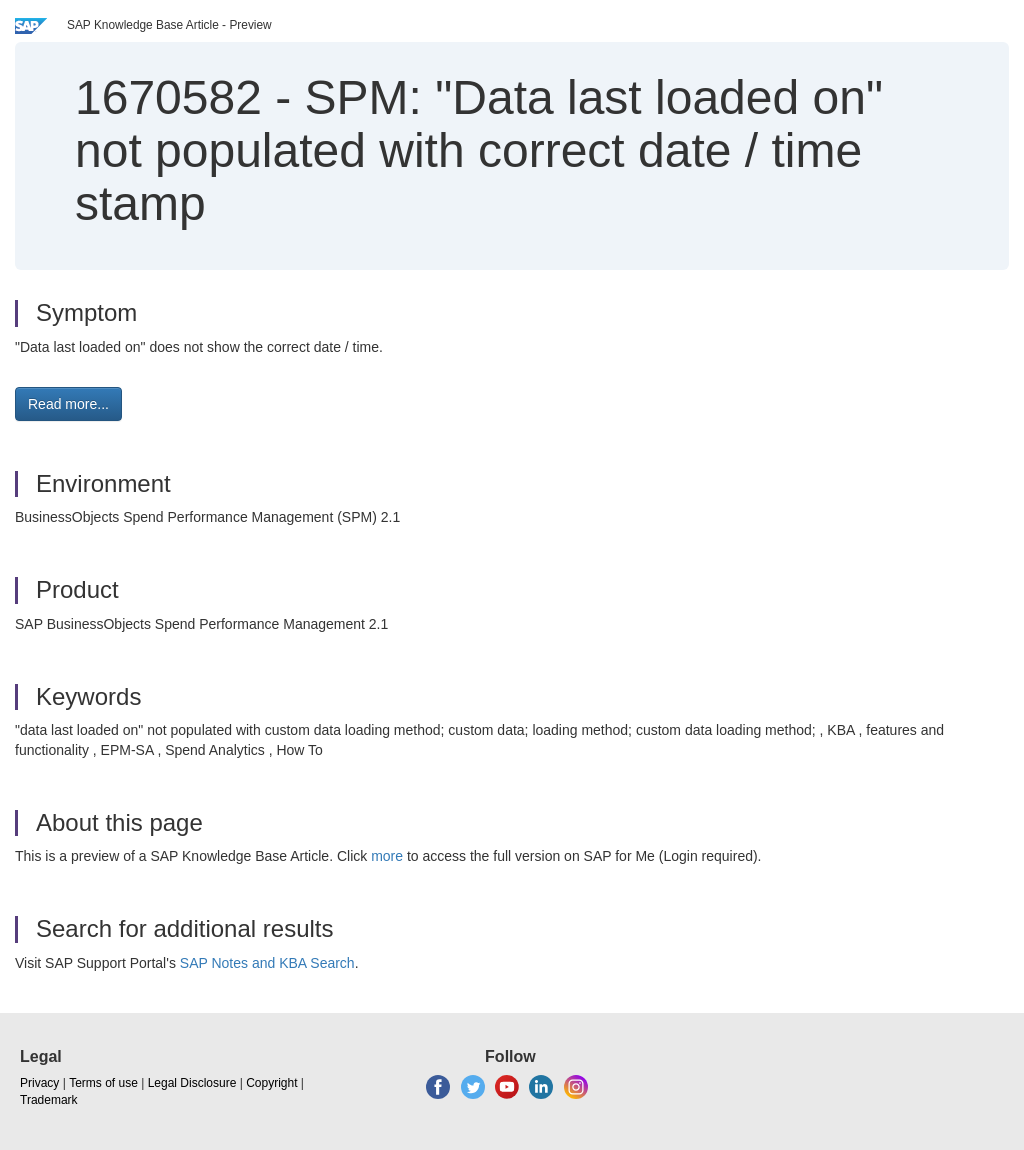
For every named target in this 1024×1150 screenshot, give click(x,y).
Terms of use (103, 1083)
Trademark (49, 1100)
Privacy (39, 1083)
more (387, 856)
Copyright (271, 1083)
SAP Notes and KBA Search (267, 963)
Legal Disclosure (192, 1083)
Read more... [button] (68, 404)
